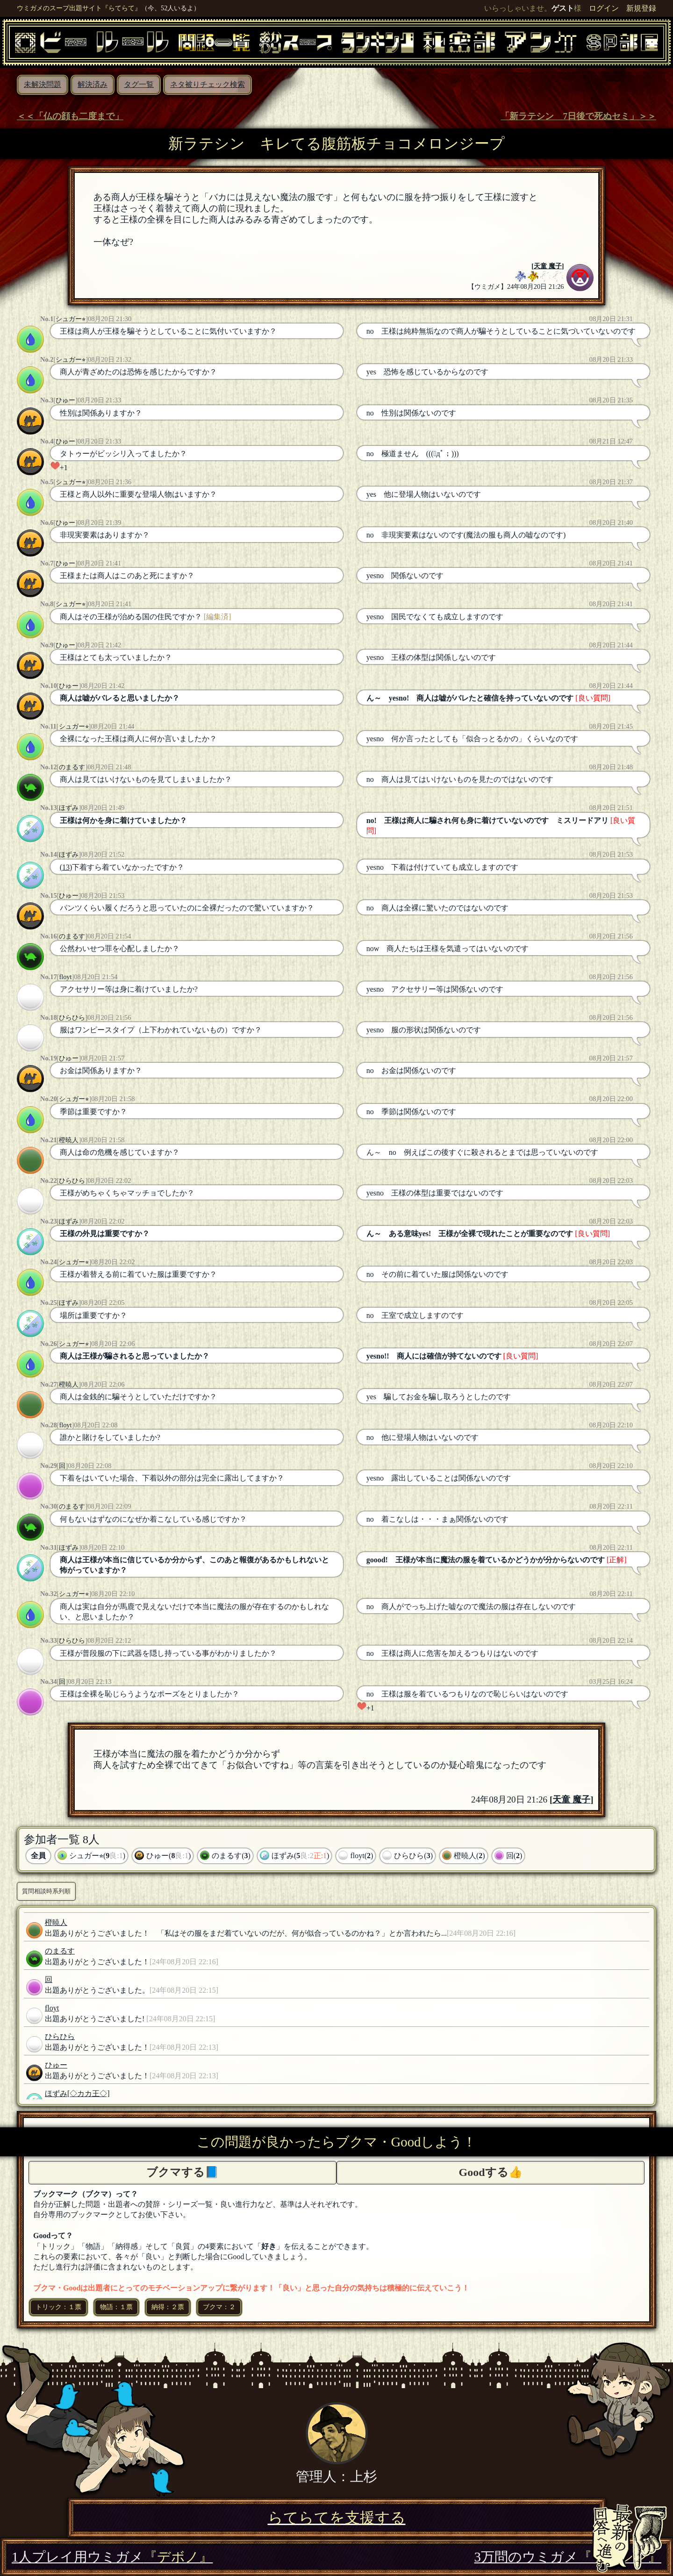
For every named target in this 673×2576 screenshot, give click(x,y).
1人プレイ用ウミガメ (112, 2556)
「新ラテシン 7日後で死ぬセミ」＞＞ (578, 116)
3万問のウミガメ (567, 2556)
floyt (65, 976)
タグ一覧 (139, 84)
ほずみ (69, 807)
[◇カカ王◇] (88, 2093)
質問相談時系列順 (46, 1891)
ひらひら (72, 1017)
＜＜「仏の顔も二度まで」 (70, 116)
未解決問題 (42, 84)
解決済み (92, 84)
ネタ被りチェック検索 (207, 84)
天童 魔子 (548, 266)
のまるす (72, 767)
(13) (66, 867)
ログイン (604, 8)
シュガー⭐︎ (71, 318)
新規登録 (641, 8)
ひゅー (65, 400)
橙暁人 (69, 1140)
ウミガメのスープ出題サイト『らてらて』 (79, 8)
